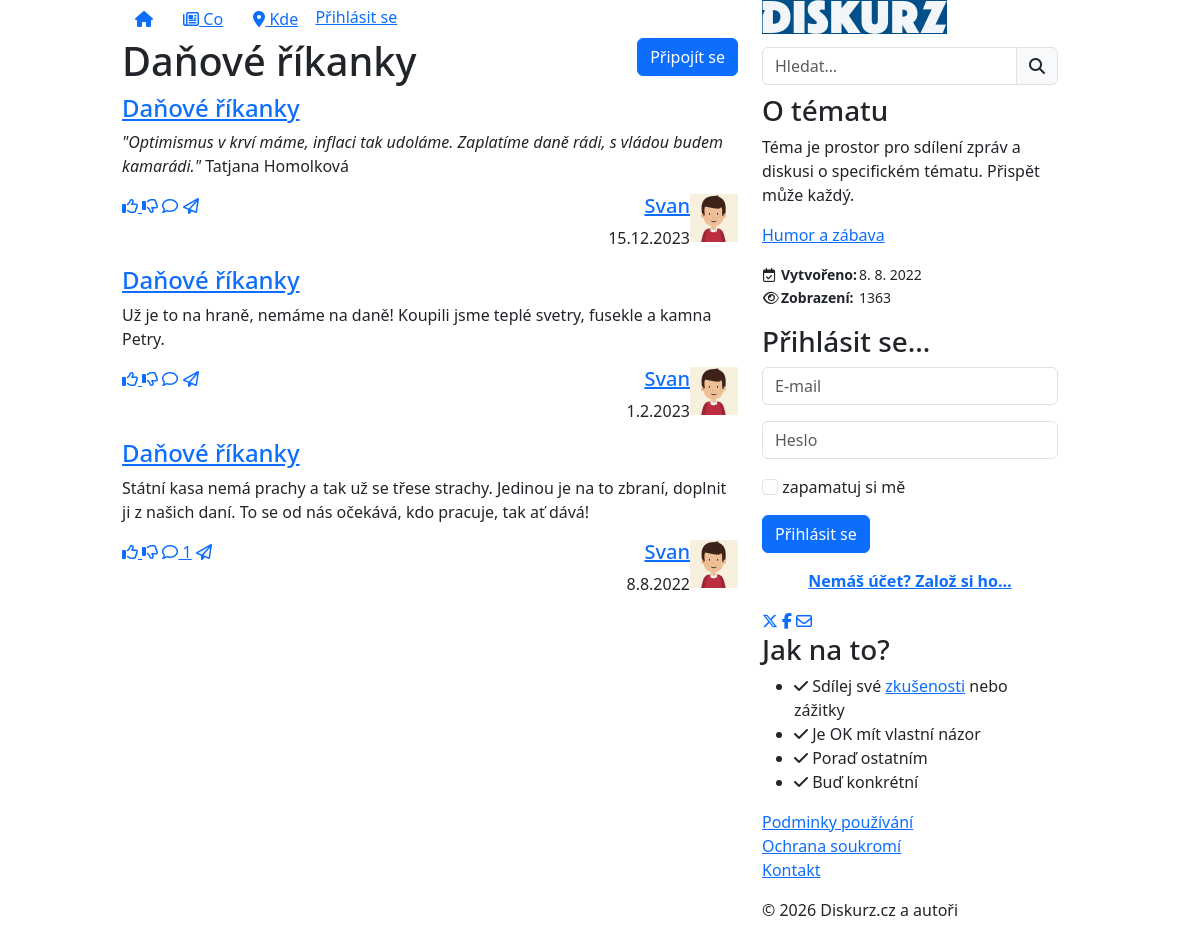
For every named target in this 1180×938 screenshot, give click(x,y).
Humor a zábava (823, 235)
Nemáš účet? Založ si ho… (909, 581)
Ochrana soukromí (831, 846)
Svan (667, 205)
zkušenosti (925, 686)
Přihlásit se (356, 17)
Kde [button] (275, 19)
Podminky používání (837, 822)
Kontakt (791, 870)
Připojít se (687, 57)
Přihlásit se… (846, 341)
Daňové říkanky (211, 107)
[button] (144, 19)
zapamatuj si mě (833, 487)
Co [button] (203, 19)
